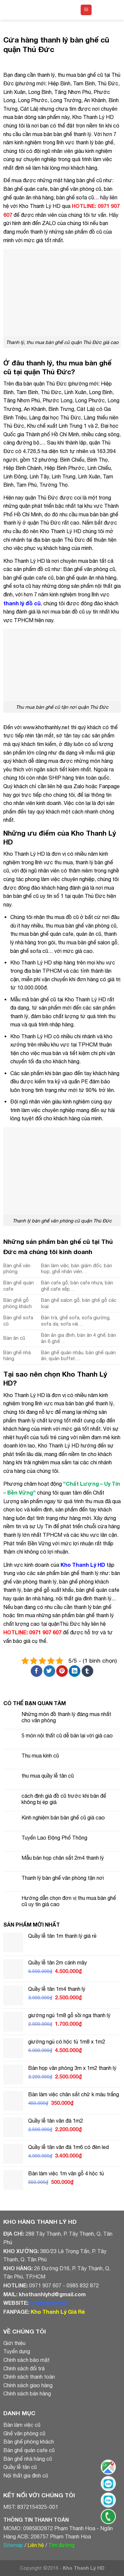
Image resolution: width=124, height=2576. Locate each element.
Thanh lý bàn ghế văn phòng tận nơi (62, 1878)
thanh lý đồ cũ (22, 603)
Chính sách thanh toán (29, 2377)
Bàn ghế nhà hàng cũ (27, 2459)
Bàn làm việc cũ (21, 2425)
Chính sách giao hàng (28, 2385)
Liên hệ (35, 2545)
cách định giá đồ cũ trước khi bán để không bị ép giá (63, 1799)
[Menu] (86, 10)
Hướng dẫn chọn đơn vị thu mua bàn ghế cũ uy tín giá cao (68, 1901)
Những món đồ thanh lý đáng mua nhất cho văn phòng (66, 1717)
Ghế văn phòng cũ (24, 2433)
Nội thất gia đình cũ (25, 2475)
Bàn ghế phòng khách (28, 2442)
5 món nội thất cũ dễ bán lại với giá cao (67, 1735)
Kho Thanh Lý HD (83, 1564)
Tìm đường (61, 2545)
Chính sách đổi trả (24, 2368)
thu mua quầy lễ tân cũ (47, 1776)
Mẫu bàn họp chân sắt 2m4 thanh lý (62, 1858)
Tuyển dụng (16, 2351)
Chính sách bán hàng (27, 2393)
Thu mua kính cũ (40, 1756)
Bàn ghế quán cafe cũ (29, 2450)
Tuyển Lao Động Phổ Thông (54, 1838)
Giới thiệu (14, 2343)
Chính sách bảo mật (26, 2360)
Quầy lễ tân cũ (20, 2467)
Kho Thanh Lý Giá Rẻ (58, 2311)
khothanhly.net (49, 2303)
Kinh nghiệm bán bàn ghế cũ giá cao (63, 1817)
